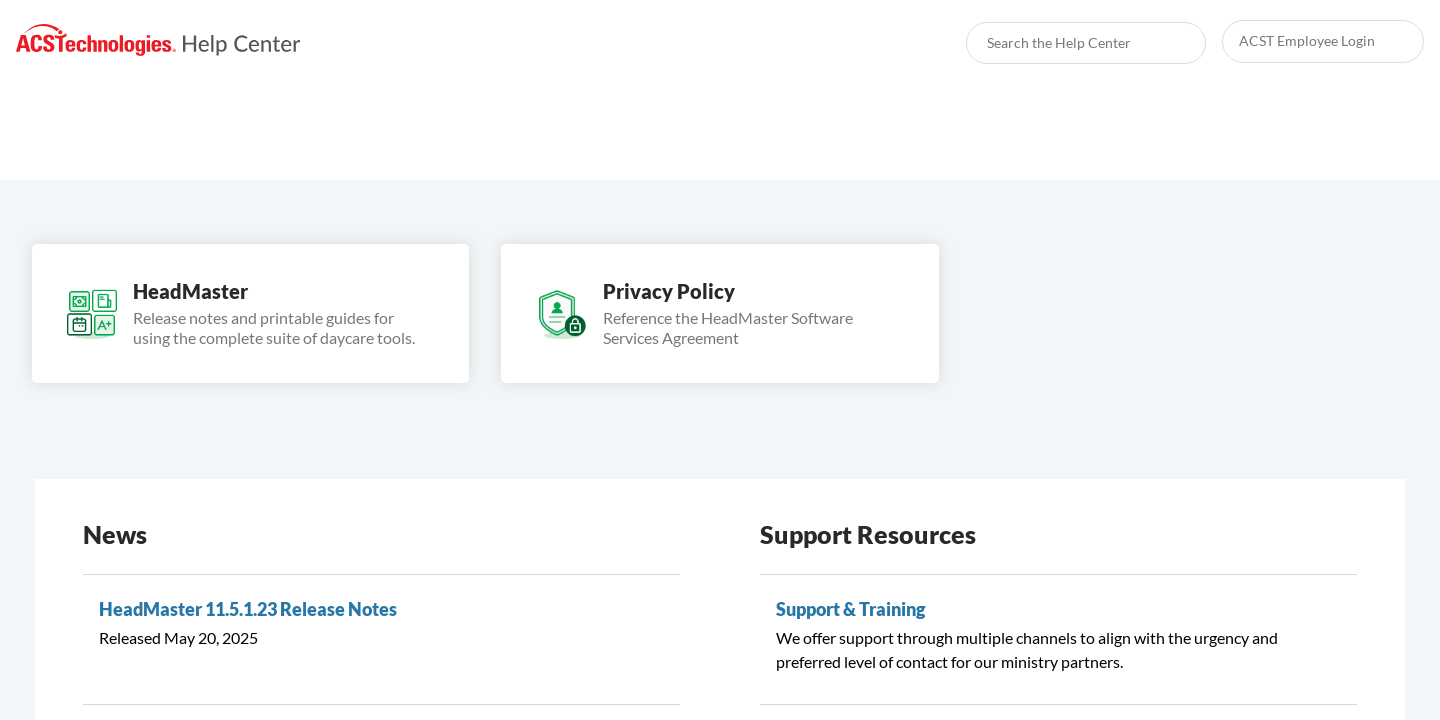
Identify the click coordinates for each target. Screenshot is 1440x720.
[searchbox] (1169, 43)
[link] (158, 40)
